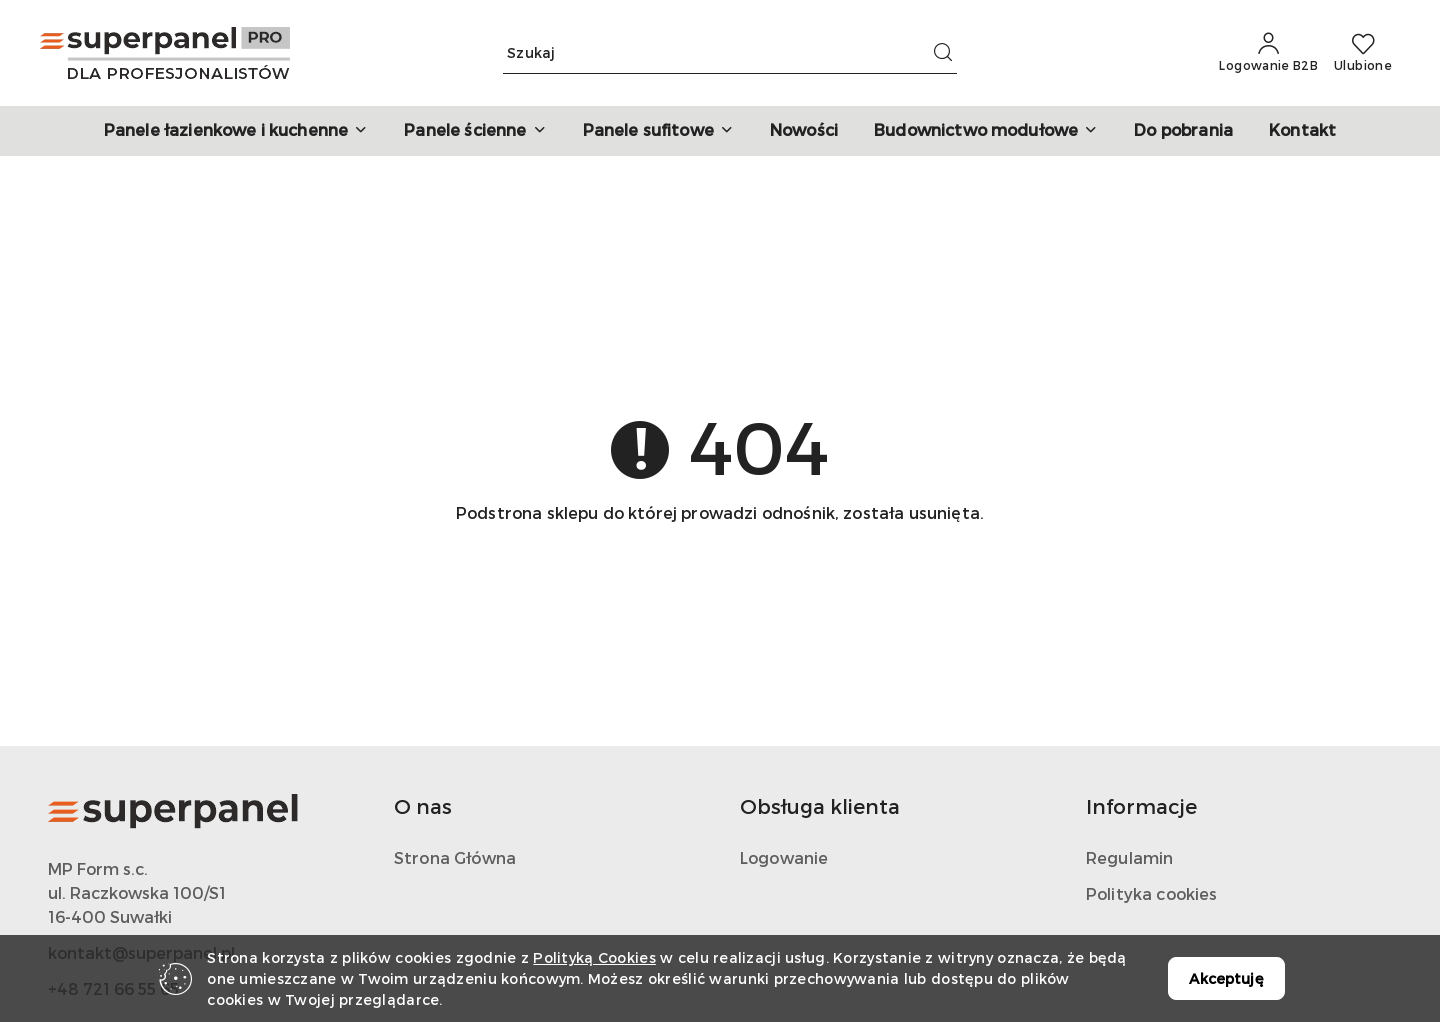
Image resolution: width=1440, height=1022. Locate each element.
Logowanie (784, 857)
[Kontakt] (1302, 131)
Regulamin (1129, 857)
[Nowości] (804, 131)
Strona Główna (455, 857)
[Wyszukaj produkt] (730, 53)
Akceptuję (1226, 978)
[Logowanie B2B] (1268, 53)
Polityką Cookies (594, 957)
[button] (236, 131)
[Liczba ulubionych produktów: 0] (1363, 53)
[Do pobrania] (1183, 131)
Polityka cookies (1152, 893)
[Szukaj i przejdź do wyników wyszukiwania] (943, 53)
